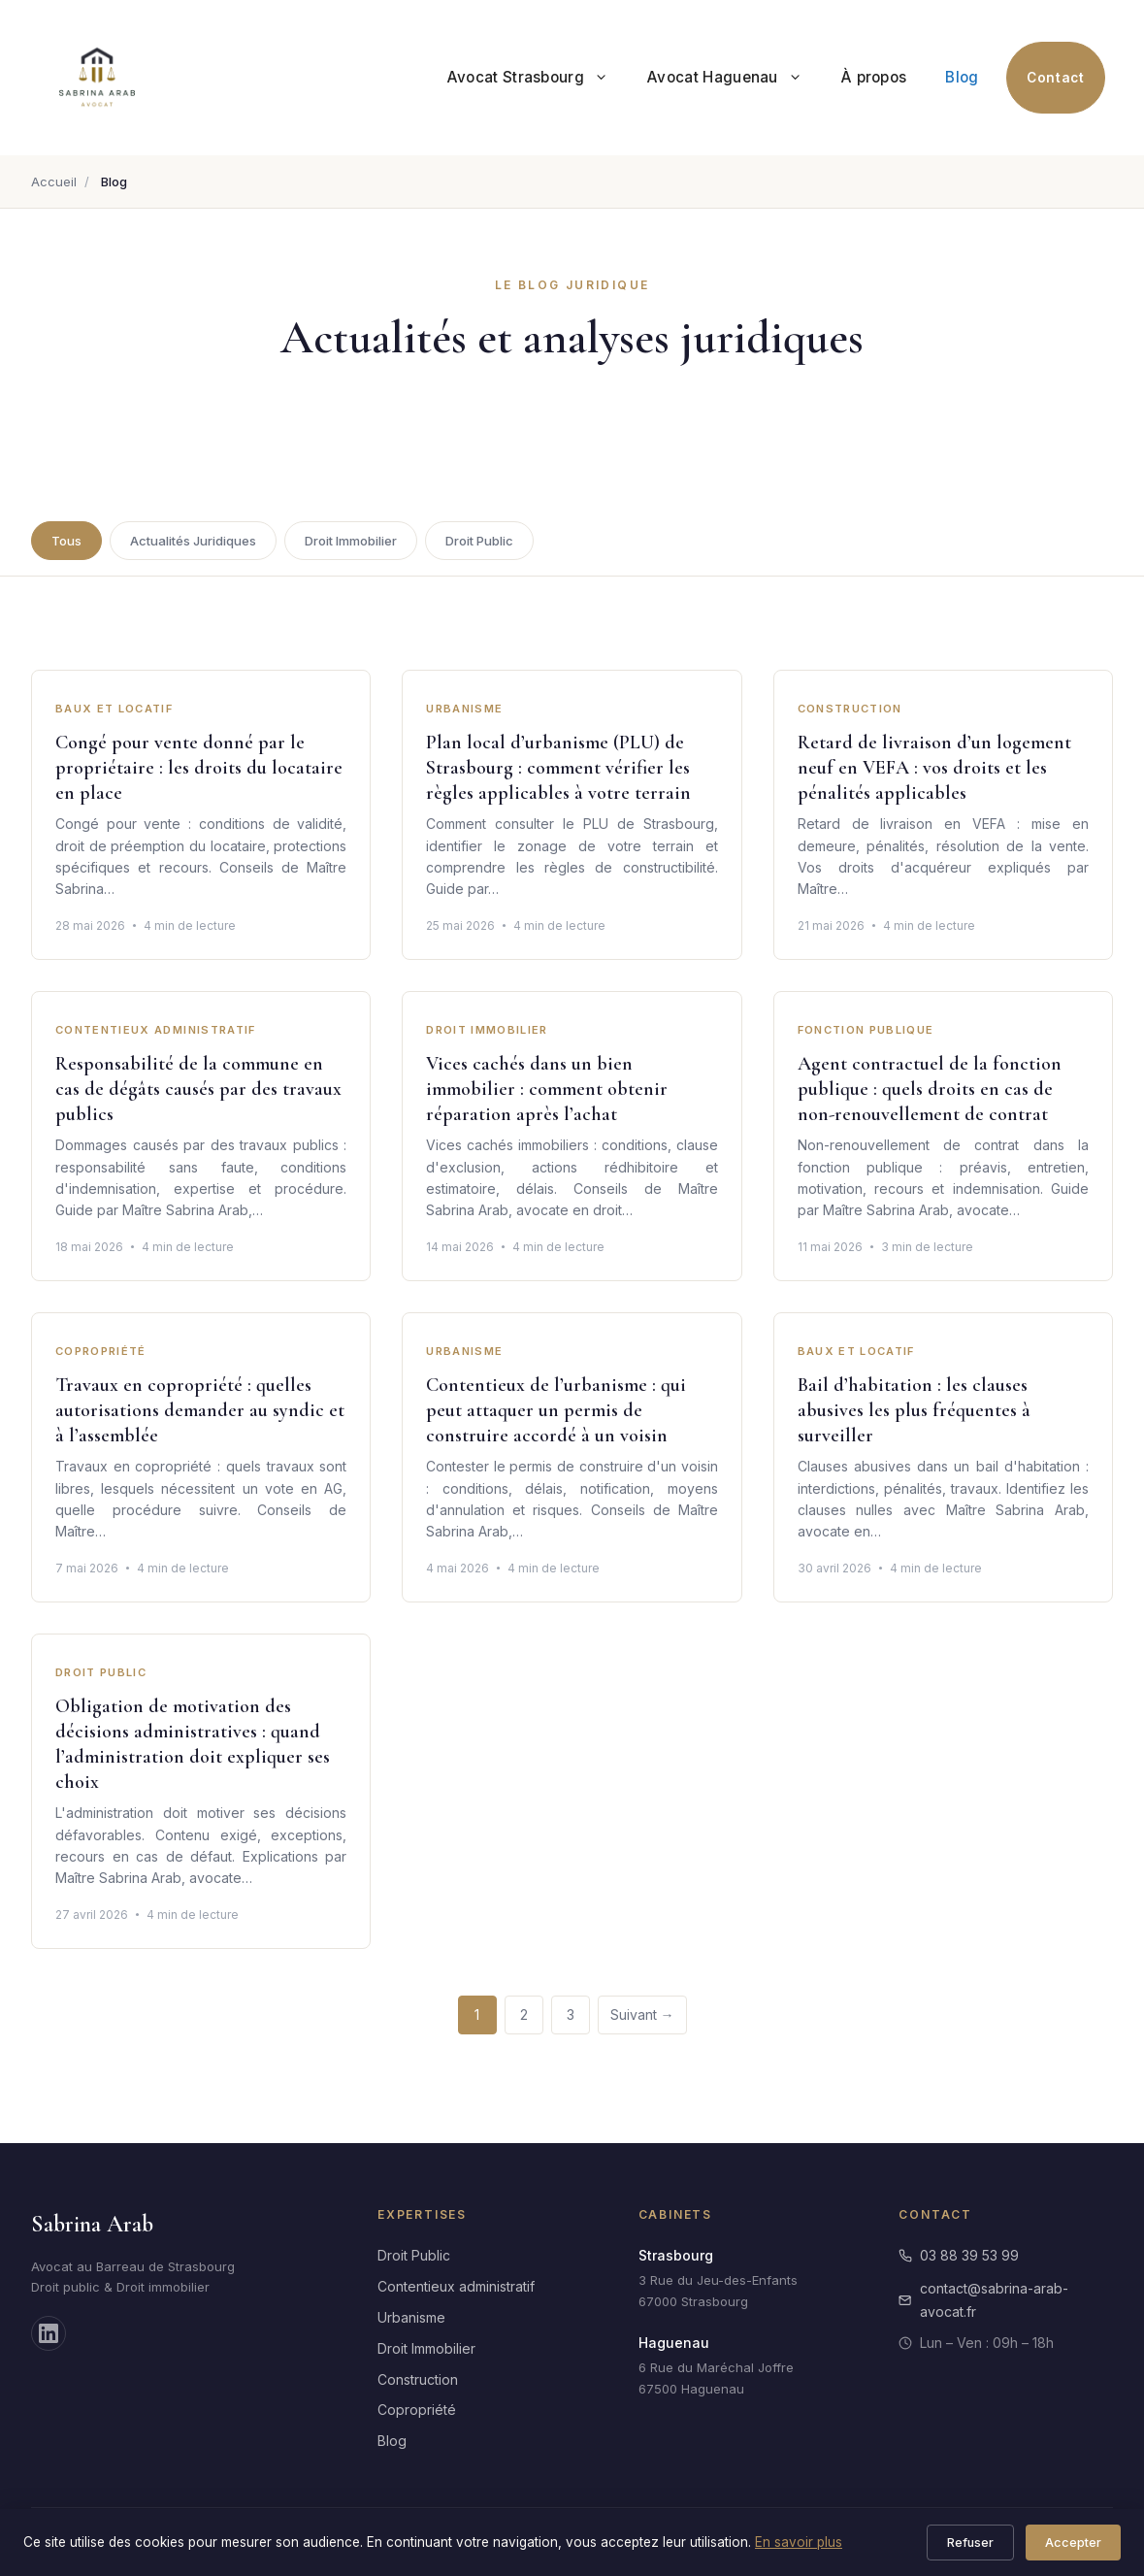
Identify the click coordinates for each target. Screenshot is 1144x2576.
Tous (66, 540)
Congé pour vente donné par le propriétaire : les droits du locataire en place (199, 769)
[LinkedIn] (48, 2333)
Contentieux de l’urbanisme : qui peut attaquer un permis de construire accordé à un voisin (556, 1411)
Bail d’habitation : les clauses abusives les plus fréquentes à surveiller (914, 1411)
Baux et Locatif (114, 709)
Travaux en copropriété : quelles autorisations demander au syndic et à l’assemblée (199, 1411)
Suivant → (642, 2014)
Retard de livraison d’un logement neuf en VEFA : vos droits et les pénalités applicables (934, 769)
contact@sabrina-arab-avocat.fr (983, 2300)
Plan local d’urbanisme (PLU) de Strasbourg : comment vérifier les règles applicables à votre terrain (558, 769)
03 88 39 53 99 (959, 2255)
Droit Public (479, 540)
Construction (850, 709)
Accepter (1073, 2542)
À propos (873, 77)
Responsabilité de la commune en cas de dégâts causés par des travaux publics (198, 1090)
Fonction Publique (866, 1031)
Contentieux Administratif (155, 1031)
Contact (1055, 77)
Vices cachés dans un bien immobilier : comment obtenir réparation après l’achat (547, 1090)
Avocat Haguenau (734, 78)
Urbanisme (464, 709)
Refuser (970, 2542)
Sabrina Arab (92, 2224)
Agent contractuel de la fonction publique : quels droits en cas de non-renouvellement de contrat (930, 1090)
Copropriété (101, 1352)
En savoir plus (798, 2542)
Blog (961, 77)
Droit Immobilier (351, 540)
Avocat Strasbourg (537, 78)
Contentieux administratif (456, 2286)
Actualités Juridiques (193, 540)
